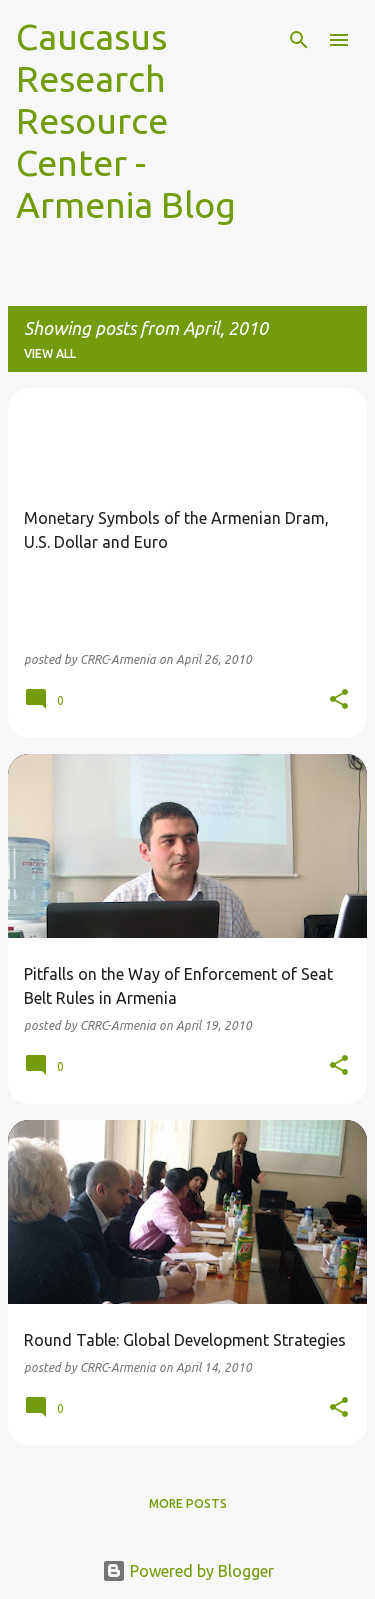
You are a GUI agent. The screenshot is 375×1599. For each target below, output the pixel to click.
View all (50, 353)
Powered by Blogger (188, 1571)
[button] (339, 700)
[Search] (299, 40)
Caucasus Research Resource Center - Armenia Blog (126, 120)
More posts (188, 1503)
